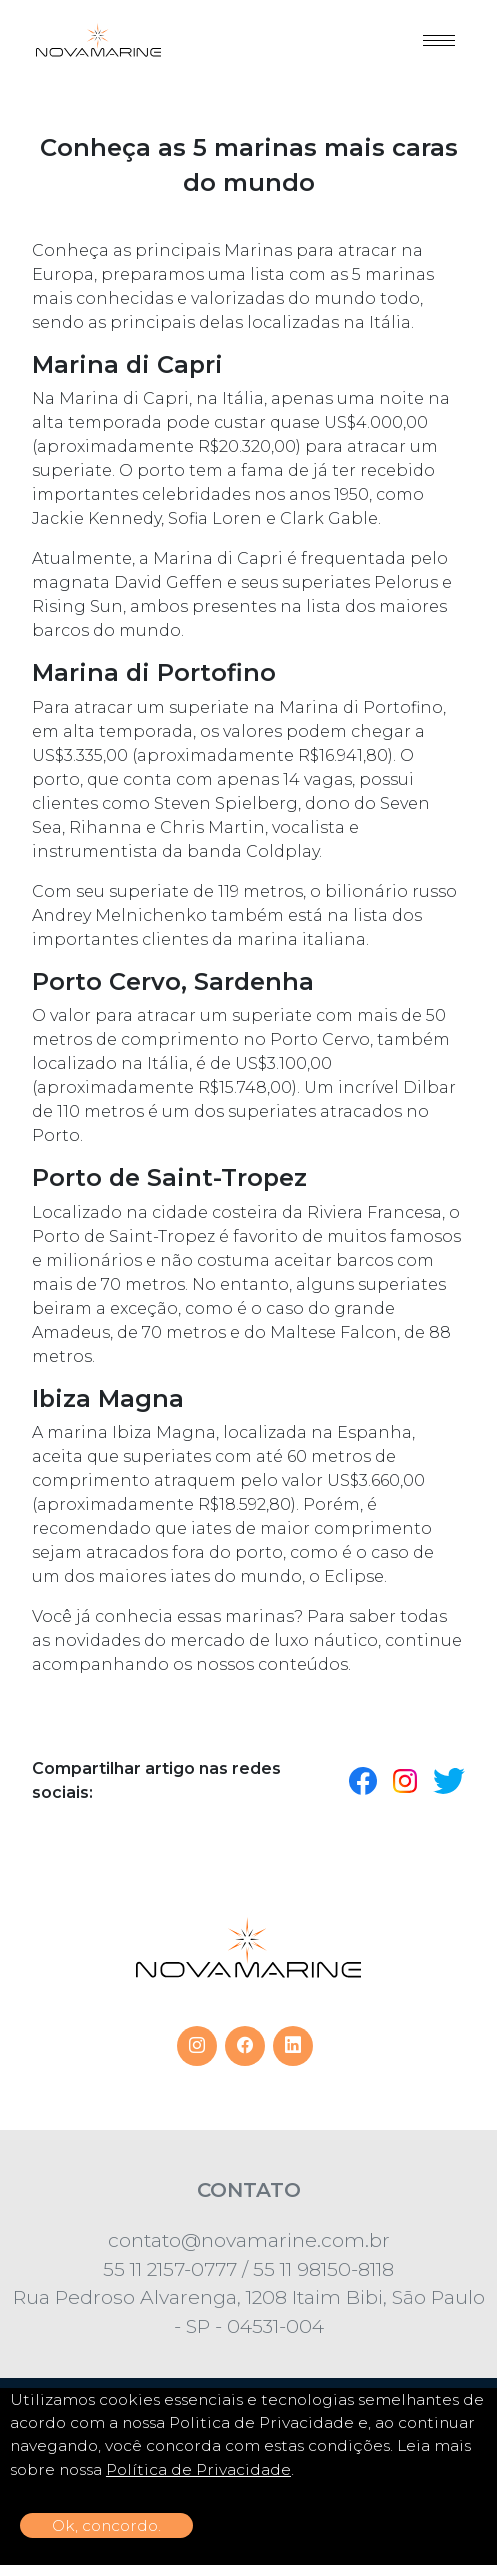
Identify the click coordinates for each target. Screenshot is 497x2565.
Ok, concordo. (106, 2525)
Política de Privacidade (198, 2469)
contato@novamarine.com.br (249, 2240)
